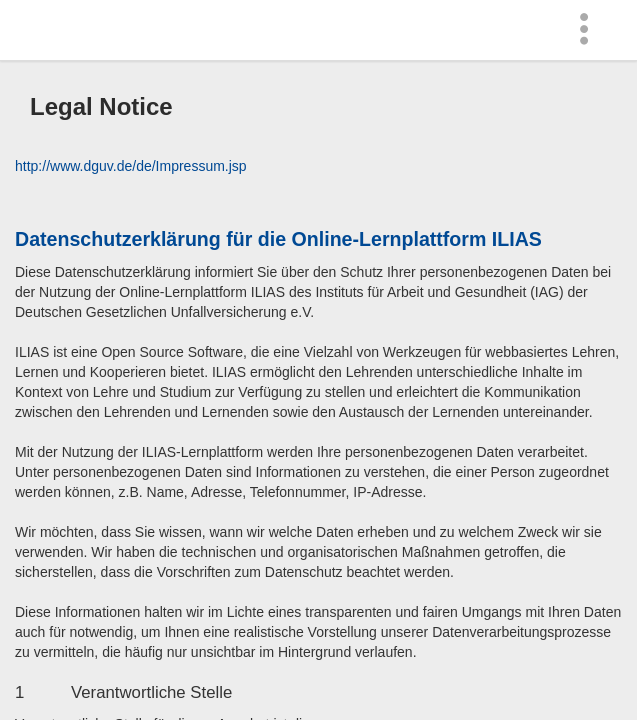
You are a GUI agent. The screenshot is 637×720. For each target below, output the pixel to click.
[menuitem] (589, 30)
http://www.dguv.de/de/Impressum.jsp (131, 166)
